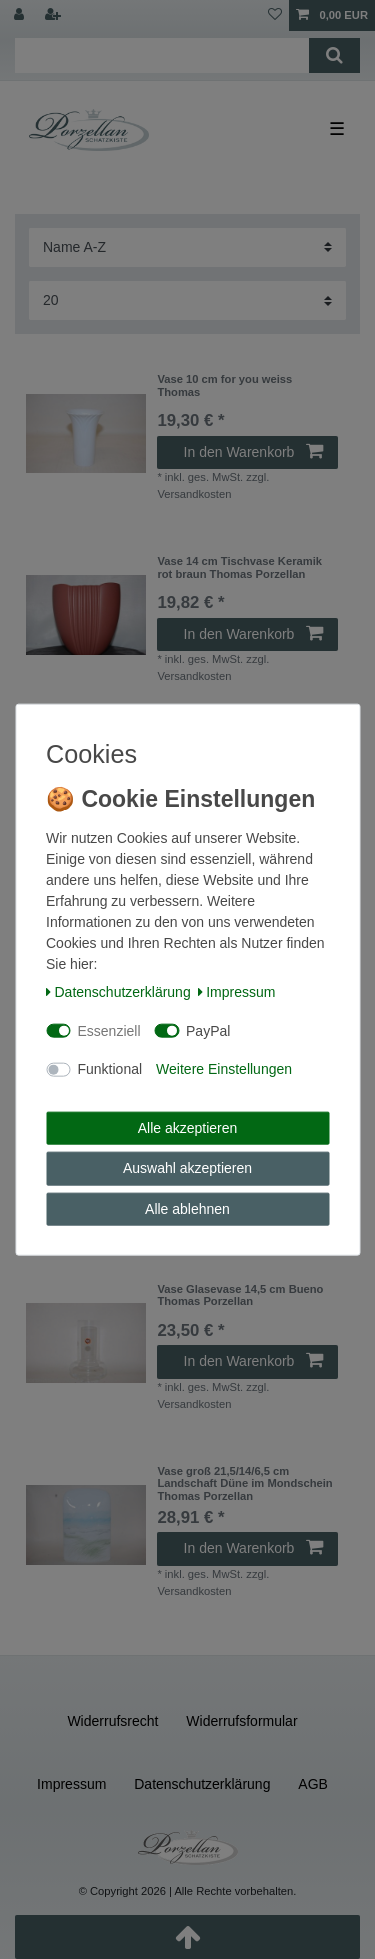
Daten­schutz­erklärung (118, 992)
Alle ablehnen (187, 1208)
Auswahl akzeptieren (187, 1168)
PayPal (208, 1030)
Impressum (237, 992)
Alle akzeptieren (188, 1127)
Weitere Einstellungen (224, 1069)
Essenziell (109, 1030)
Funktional (110, 1069)
